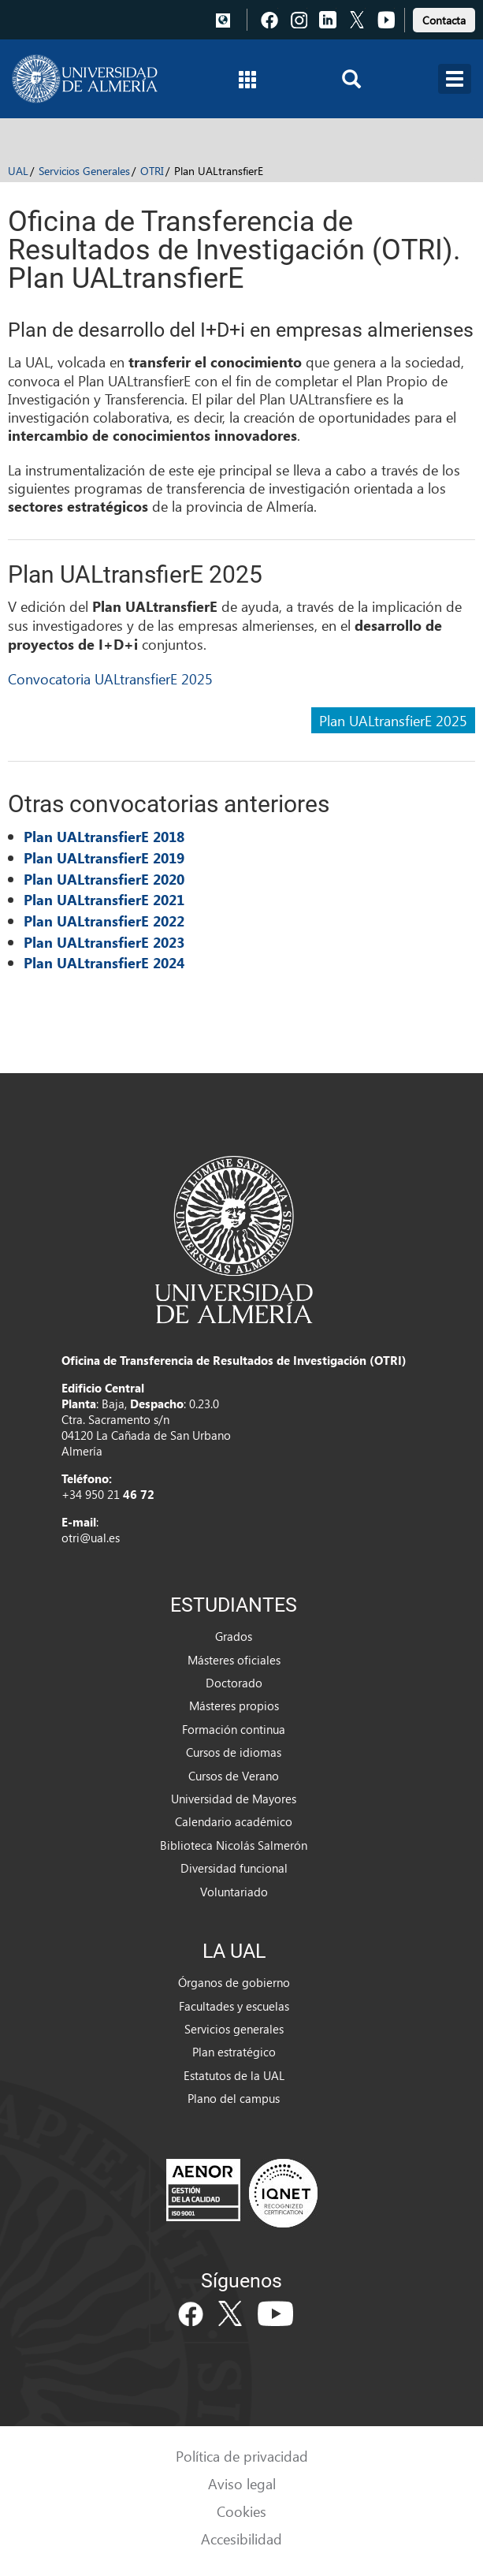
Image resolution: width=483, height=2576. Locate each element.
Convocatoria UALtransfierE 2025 (110, 678)
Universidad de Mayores (233, 1798)
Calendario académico (233, 1821)
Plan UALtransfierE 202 (100, 942)
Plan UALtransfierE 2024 (104, 962)
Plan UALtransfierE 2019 (104, 857)
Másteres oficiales (234, 1660)
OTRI (152, 170)
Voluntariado (234, 1891)
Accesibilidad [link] (241, 2538)
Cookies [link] (241, 2511)
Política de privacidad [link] (242, 2456)
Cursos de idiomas (233, 1752)
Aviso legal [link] (242, 2483)
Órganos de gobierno (234, 1982)
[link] (444, 18)
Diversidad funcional (234, 1868)
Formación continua (233, 1729)
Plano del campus (234, 2098)
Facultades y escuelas (234, 2006)
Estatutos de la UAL (234, 2075)
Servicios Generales (84, 170)
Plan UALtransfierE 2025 (393, 720)
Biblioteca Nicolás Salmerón (233, 1845)
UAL (18, 170)
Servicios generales (234, 2029)
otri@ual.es (90, 1537)
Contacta (444, 20)
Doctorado (234, 1683)
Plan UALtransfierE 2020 (104, 879)
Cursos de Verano (233, 1776)
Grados (233, 1636)
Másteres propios (234, 1705)
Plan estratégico (234, 2052)
